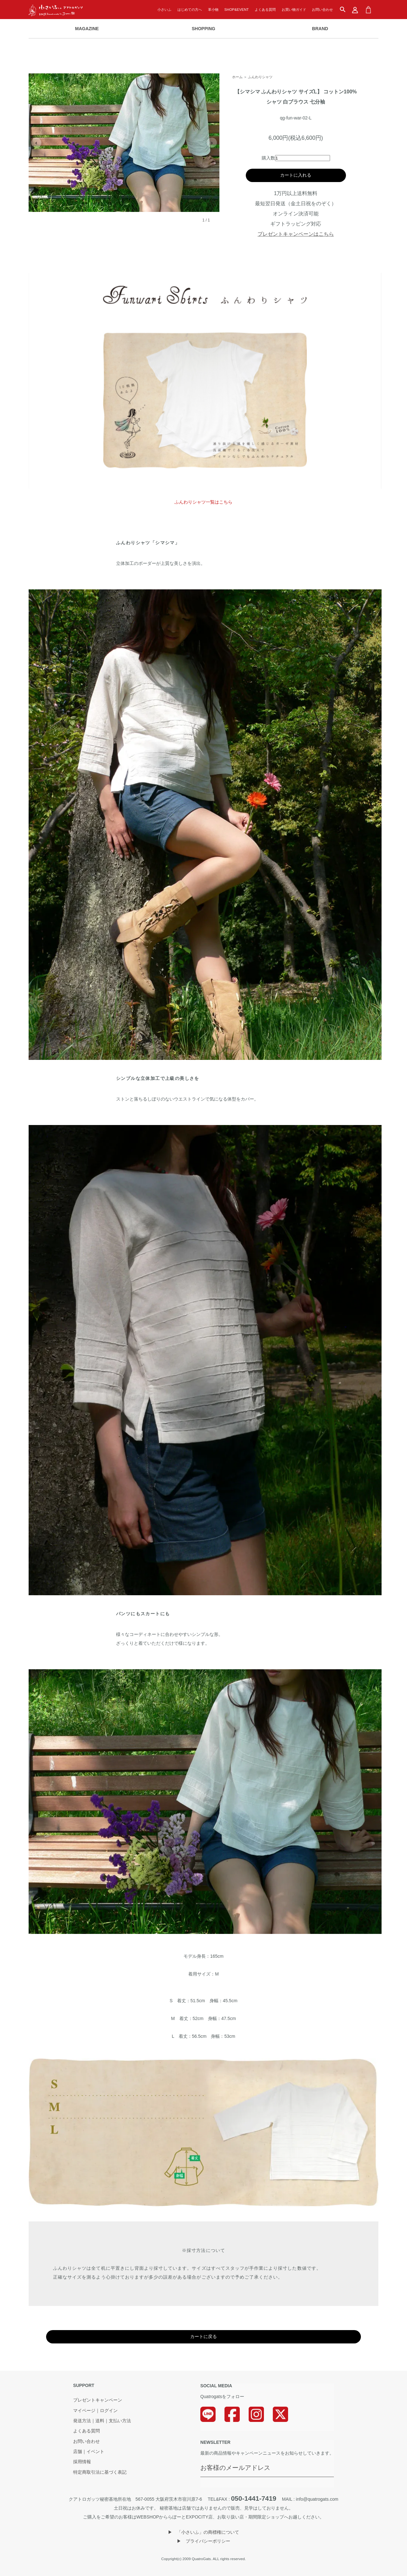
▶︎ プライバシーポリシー (203, 2541)
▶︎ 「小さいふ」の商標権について (203, 2532)
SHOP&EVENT (236, 9)
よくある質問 (265, 9)
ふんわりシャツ (260, 77)
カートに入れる (295, 175)
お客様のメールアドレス (235, 2467)
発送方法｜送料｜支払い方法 (102, 2421)
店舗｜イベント (88, 2451)
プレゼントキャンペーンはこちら (296, 234)
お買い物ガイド (294, 9)
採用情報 (82, 2462)
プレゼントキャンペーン (97, 2400)
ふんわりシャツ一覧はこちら (203, 502)
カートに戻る (203, 2336)
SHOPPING (203, 28)
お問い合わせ (322, 9)
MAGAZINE (87, 28)
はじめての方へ (189, 9)
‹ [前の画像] (36, 142)
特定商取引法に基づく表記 (100, 2472)
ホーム (237, 77)
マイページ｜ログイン (95, 2410)
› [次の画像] (212, 142)
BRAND (320, 28)
